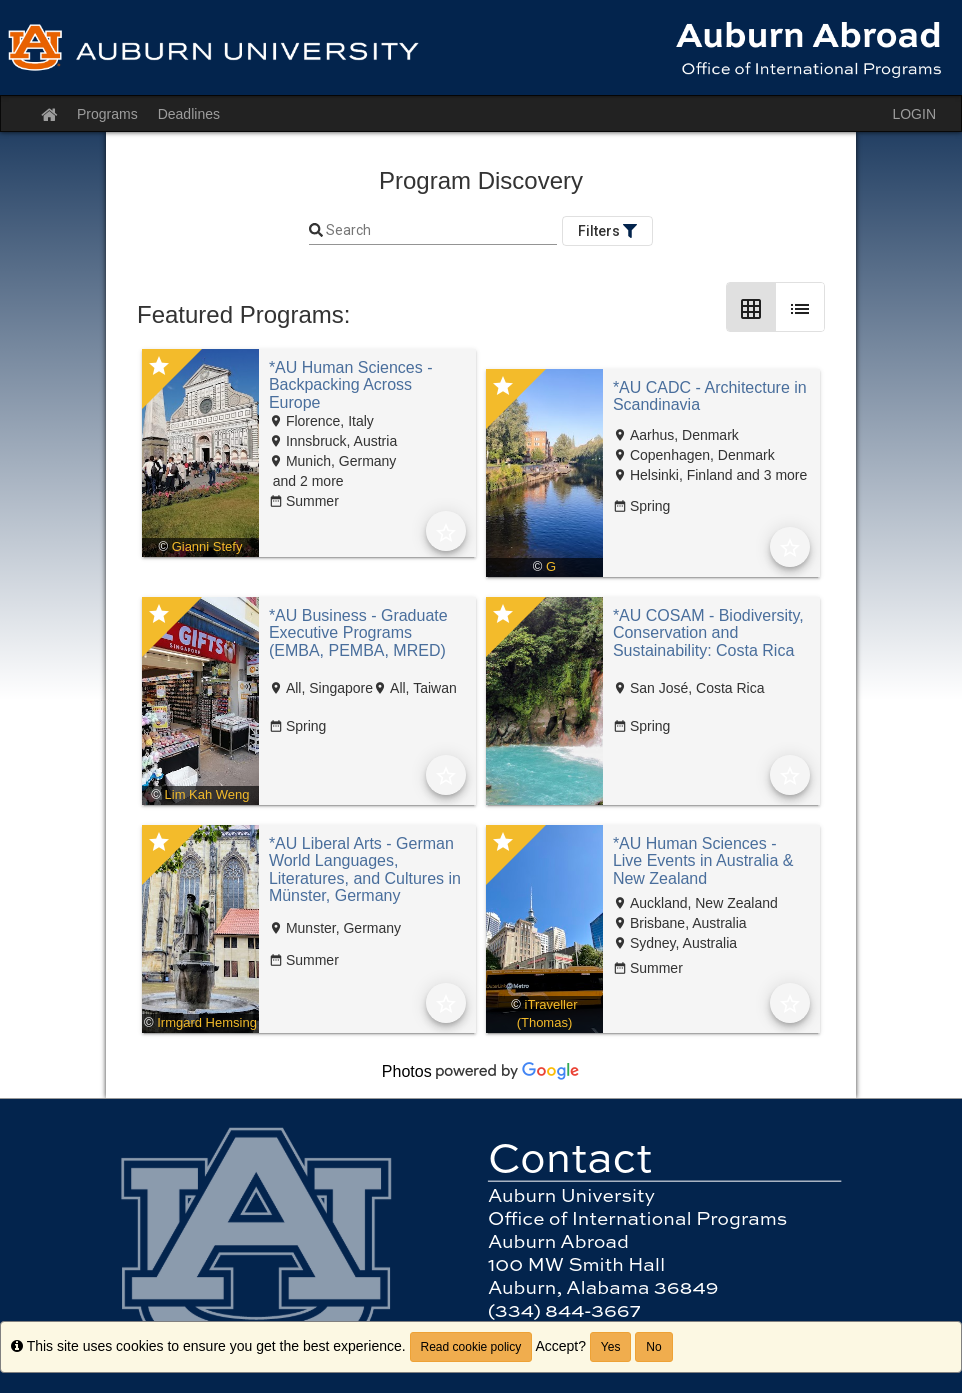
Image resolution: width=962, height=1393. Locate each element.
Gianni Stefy (207, 546)
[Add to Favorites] (446, 531)
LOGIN (914, 114)
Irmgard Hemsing (207, 1022)
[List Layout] (800, 307)
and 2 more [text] (306, 481)
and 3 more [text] (770, 475)
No (653, 1347)
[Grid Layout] (751, 307)
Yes (611, 1347)
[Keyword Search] (440, 231)
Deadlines (189, 114)
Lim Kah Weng (207, 794)
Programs (107, 114)
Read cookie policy (471, 1347)
